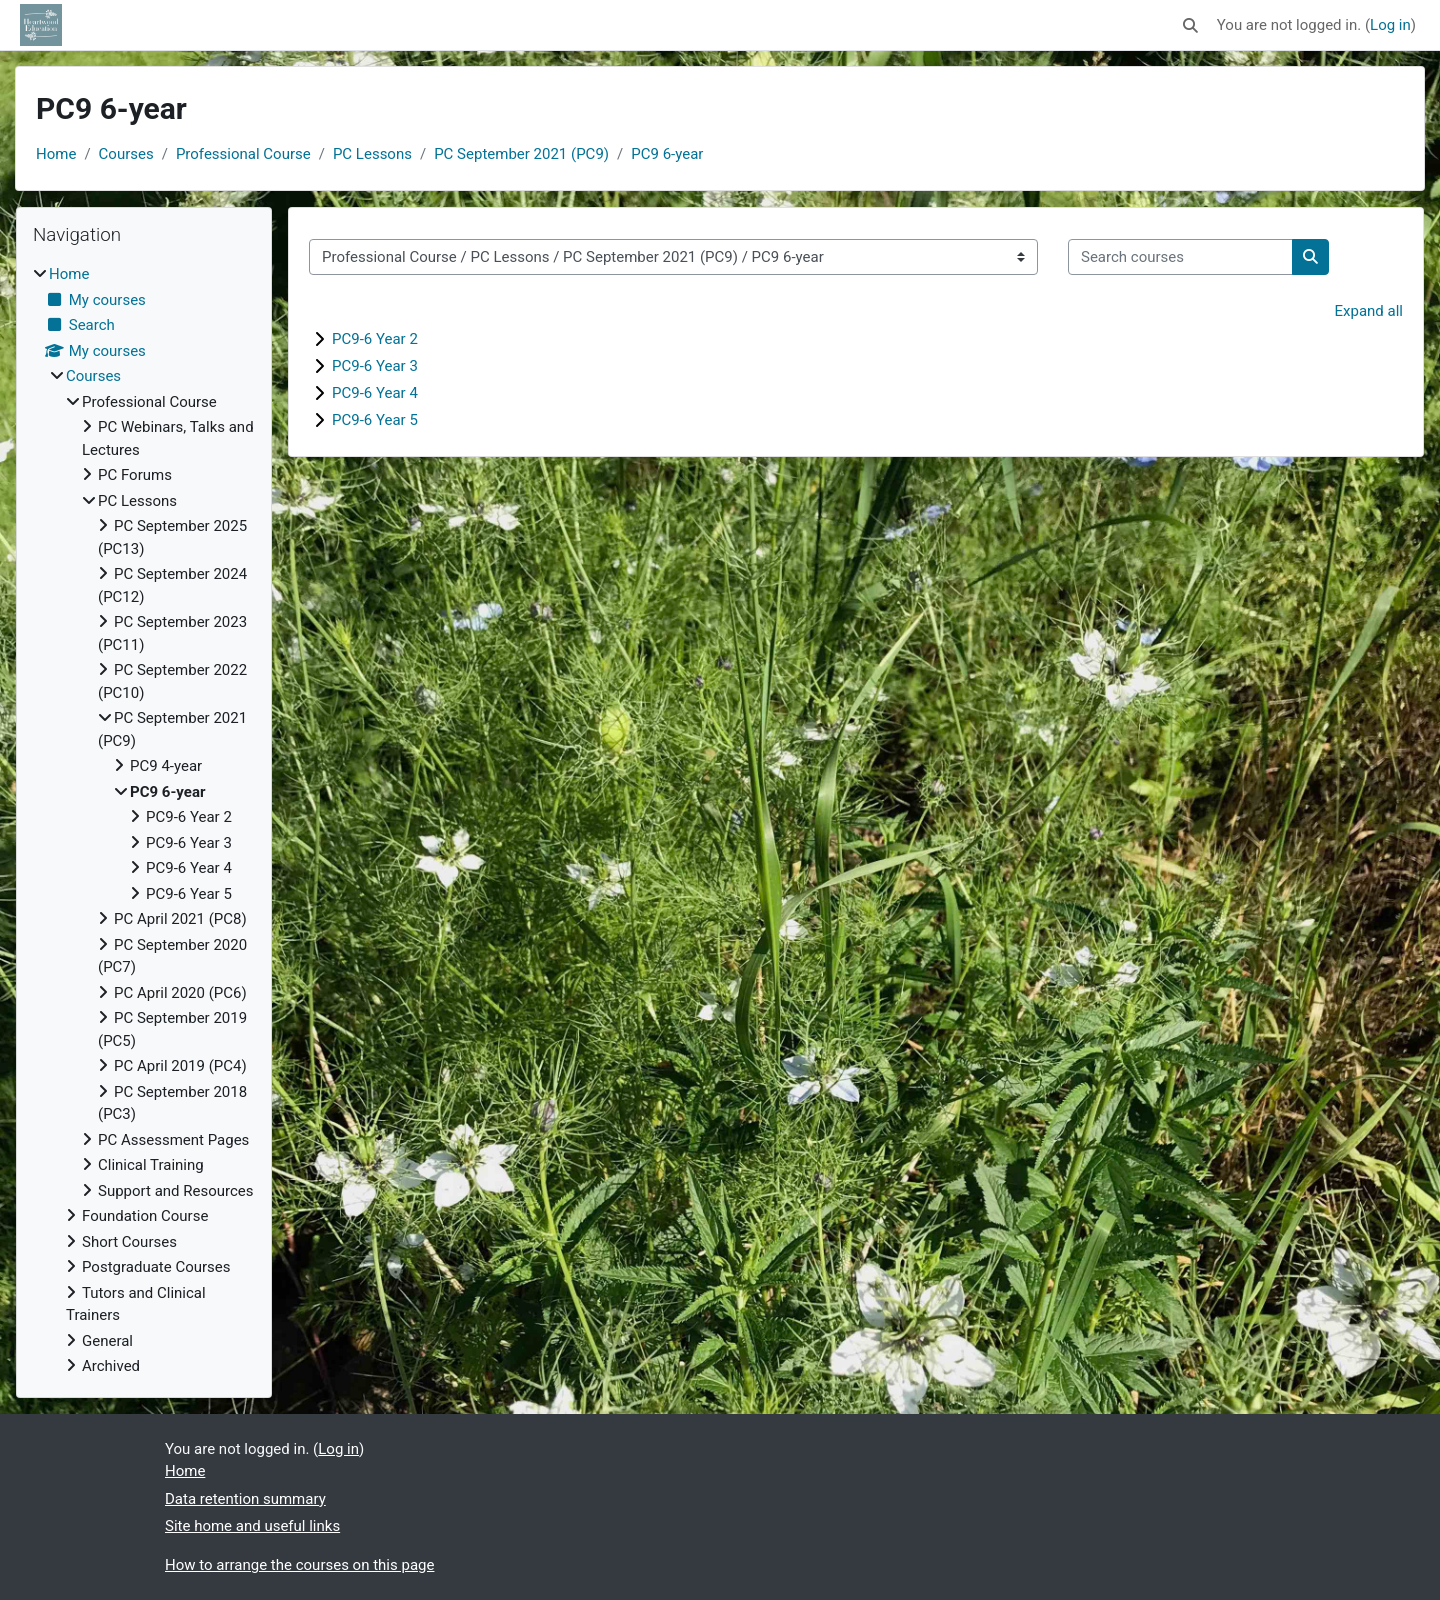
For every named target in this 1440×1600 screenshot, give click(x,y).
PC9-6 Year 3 (375, 366)
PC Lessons (372, 154)
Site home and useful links (252, 1526)
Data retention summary (245, 1499)
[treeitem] (144, 820)
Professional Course (243, 154)
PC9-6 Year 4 (375, 393)
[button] (1190, 25)
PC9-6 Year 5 (375, 420)
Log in (1390, 25)
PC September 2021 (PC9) (521, 154)
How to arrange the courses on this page (299, 1565)
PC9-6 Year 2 (375, 339)
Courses (126, 154)
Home (56, 154)
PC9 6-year (667, 154)
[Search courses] (1180, 257)
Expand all (1369, 311)
